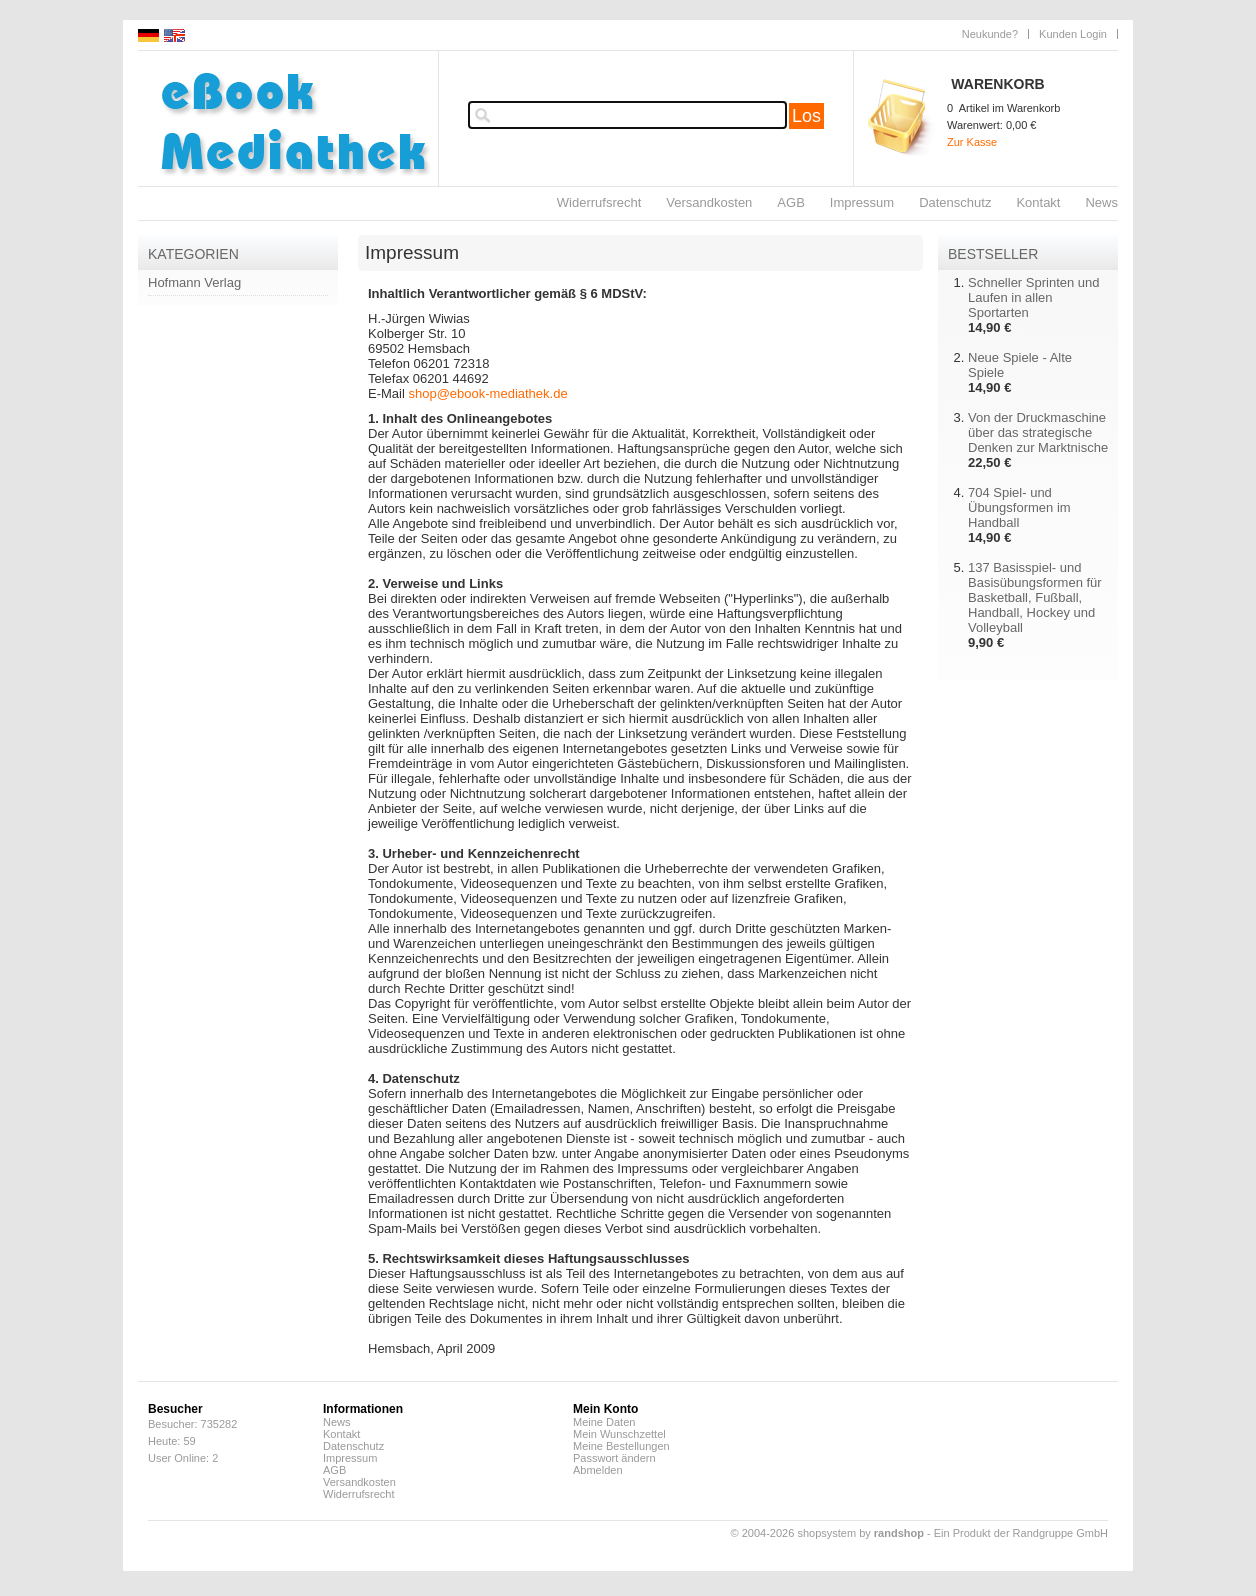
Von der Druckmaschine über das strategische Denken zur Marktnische (1038, 432)
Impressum (862, 202)
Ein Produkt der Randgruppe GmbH (1021, 1533)
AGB (790, 202)
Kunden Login (1073, 34)
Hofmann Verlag (194, 282)
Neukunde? (990, 34)
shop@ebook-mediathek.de (487, 393)
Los (806, 116)
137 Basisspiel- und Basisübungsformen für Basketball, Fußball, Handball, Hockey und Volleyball (1035, 597)
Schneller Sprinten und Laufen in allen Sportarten (1034, 297)
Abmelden (598, 1470)
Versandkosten (709, 202)
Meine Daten (604, 1422)
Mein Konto (605, 1409)
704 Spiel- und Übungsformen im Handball (1019, 507)
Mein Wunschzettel (619, 1434)
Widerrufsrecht (599, 202)
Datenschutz (955, 202)
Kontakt (1038, 202)
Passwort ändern (614, 1458)
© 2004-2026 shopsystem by (827, 1533)
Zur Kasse (972, 142)
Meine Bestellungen (621, 1446)
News (1101, 202)
